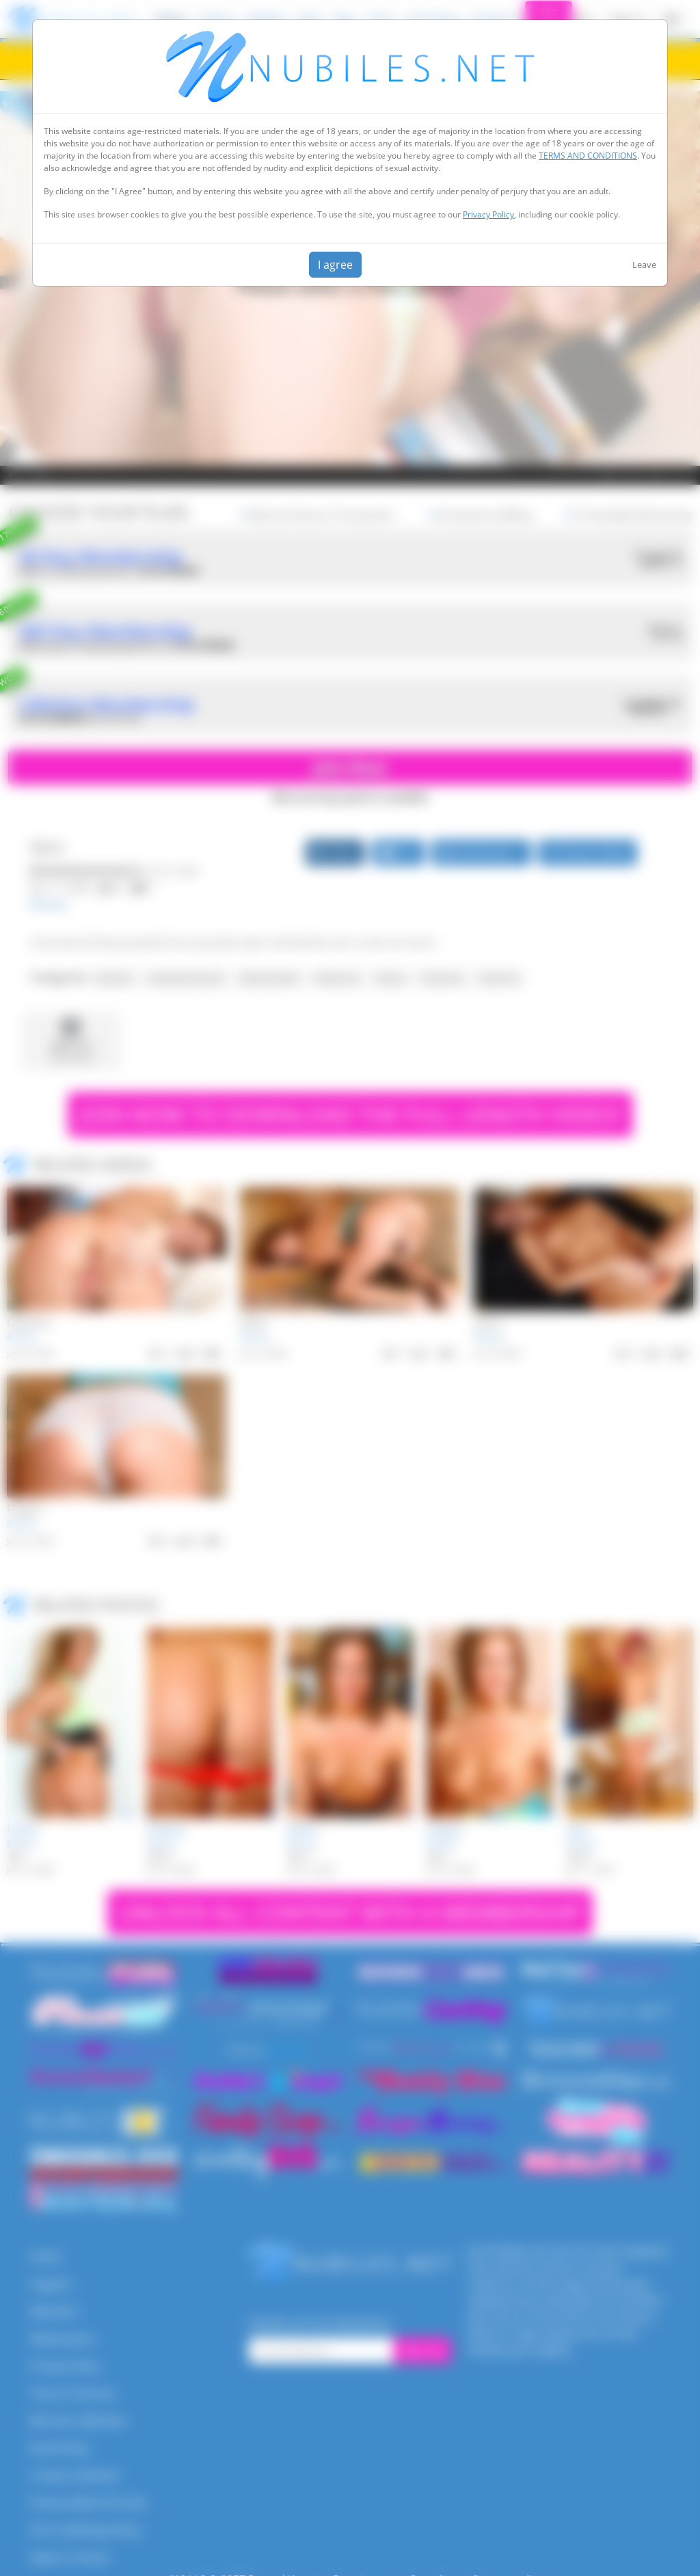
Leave (644, 264)
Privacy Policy (488, 214)
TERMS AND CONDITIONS (588, 155)
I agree (335, 264)
